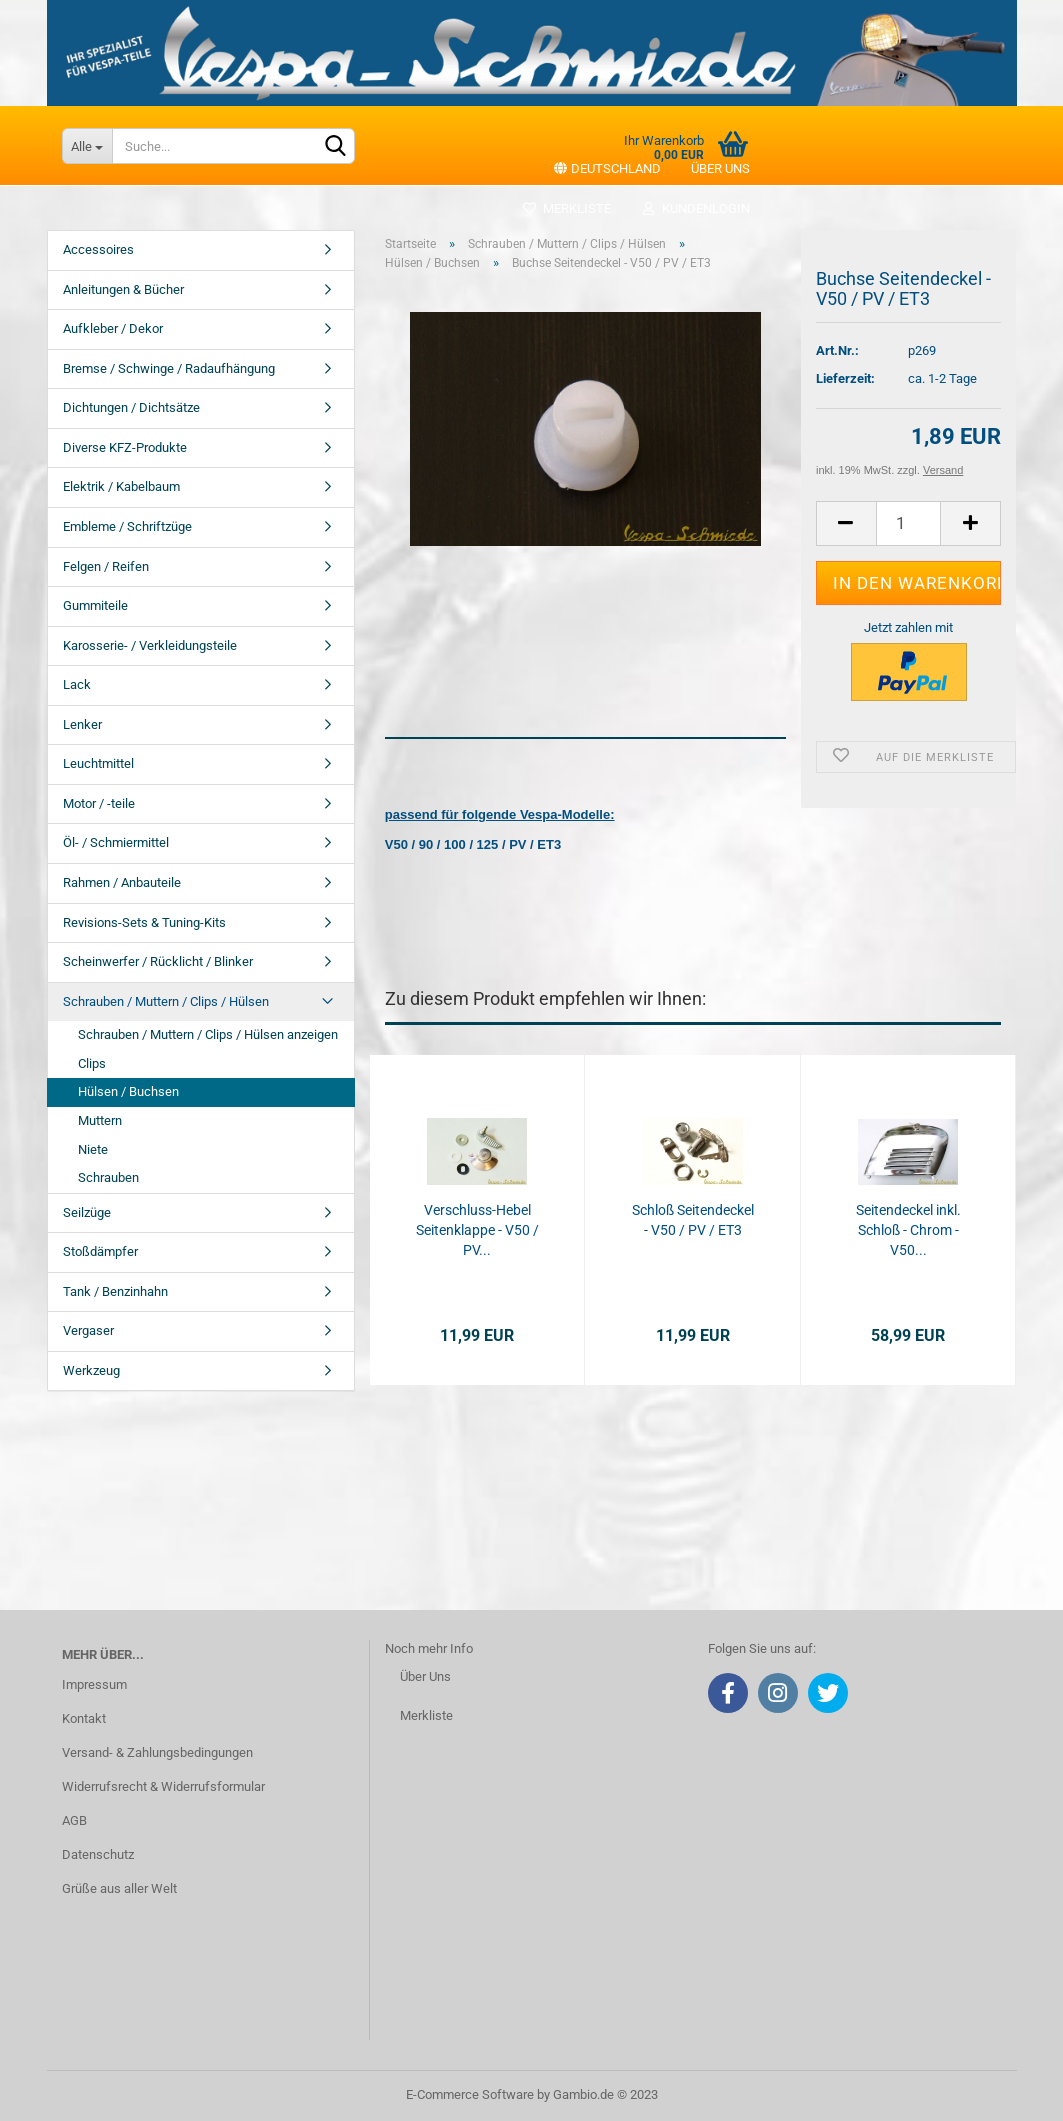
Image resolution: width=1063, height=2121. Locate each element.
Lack (77, 684)
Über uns (720, 168)
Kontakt (84, 1718)
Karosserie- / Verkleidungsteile (150, 645)
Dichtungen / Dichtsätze (131, 407)
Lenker (82, 724)
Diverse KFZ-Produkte (125, 447)
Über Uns (425, 1676)
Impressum (94, 1684)
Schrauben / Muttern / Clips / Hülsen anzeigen (208, 1034)
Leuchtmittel (98, 763)
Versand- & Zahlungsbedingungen (157, 1752)
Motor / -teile (99, 803)
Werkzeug (91, 1370)
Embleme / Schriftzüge (127, 526)
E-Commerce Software (470, 2094)
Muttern (100, 1120)
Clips (92, 1063)
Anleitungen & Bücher (123, 289)
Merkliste (566, 208)
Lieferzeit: (845, 378)
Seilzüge (87, 1212)
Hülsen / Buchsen (128, 1091)
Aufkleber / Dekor (113, 328)
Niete (93, 1149)
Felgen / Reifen (106, 566)
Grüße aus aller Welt (119, 1888)
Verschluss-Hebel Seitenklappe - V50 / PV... (477, 1230)
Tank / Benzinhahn (115, 1291)
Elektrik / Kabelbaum (121, 486)
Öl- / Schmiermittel (116, 842)
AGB (74, 1820)
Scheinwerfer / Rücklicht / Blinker (158, 961)
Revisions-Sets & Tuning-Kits (144, 922)
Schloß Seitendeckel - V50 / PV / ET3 (693, 1220)
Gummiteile (95, 605)
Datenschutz (98, 1854)
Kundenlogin (695, 208)
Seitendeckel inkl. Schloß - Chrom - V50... (908, 1230)
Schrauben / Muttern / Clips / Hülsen (166, 1001)
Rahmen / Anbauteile (122, 882)
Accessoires (98, 249)
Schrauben (108, 1177)
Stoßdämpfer (100, 1251)
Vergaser (88, 1330)
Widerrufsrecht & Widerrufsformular (163, 1786)
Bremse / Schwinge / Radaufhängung (169, 368)
